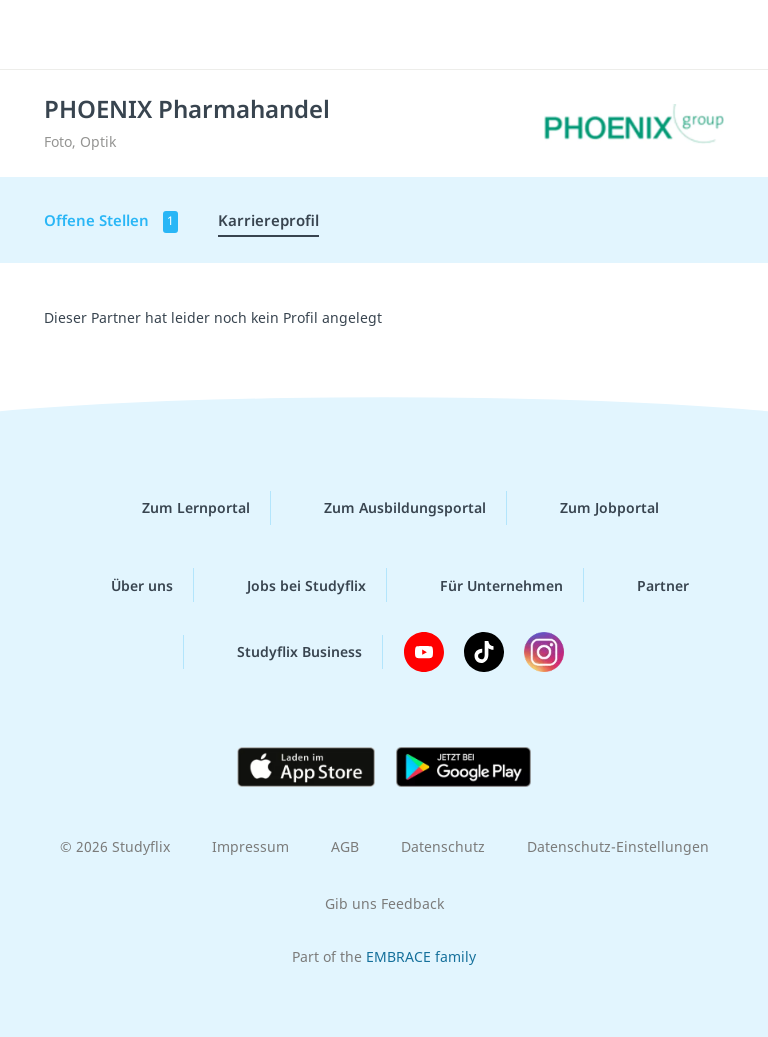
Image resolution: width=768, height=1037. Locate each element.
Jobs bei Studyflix (290, 585)
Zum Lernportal (180, 508)
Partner (647, 585)
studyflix (401, 35)
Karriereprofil (268, 220)
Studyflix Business (283, 652)
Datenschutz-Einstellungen (618, 846)
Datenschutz (443, 846)
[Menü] (45, 35)
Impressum (250, 846)
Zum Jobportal (593, 508)
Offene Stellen (111, 221)
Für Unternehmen (485, 585)
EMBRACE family (421, 956)
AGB (345, 846)
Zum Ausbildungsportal (389, 508)
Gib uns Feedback (384, 903)
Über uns (126, 585)
